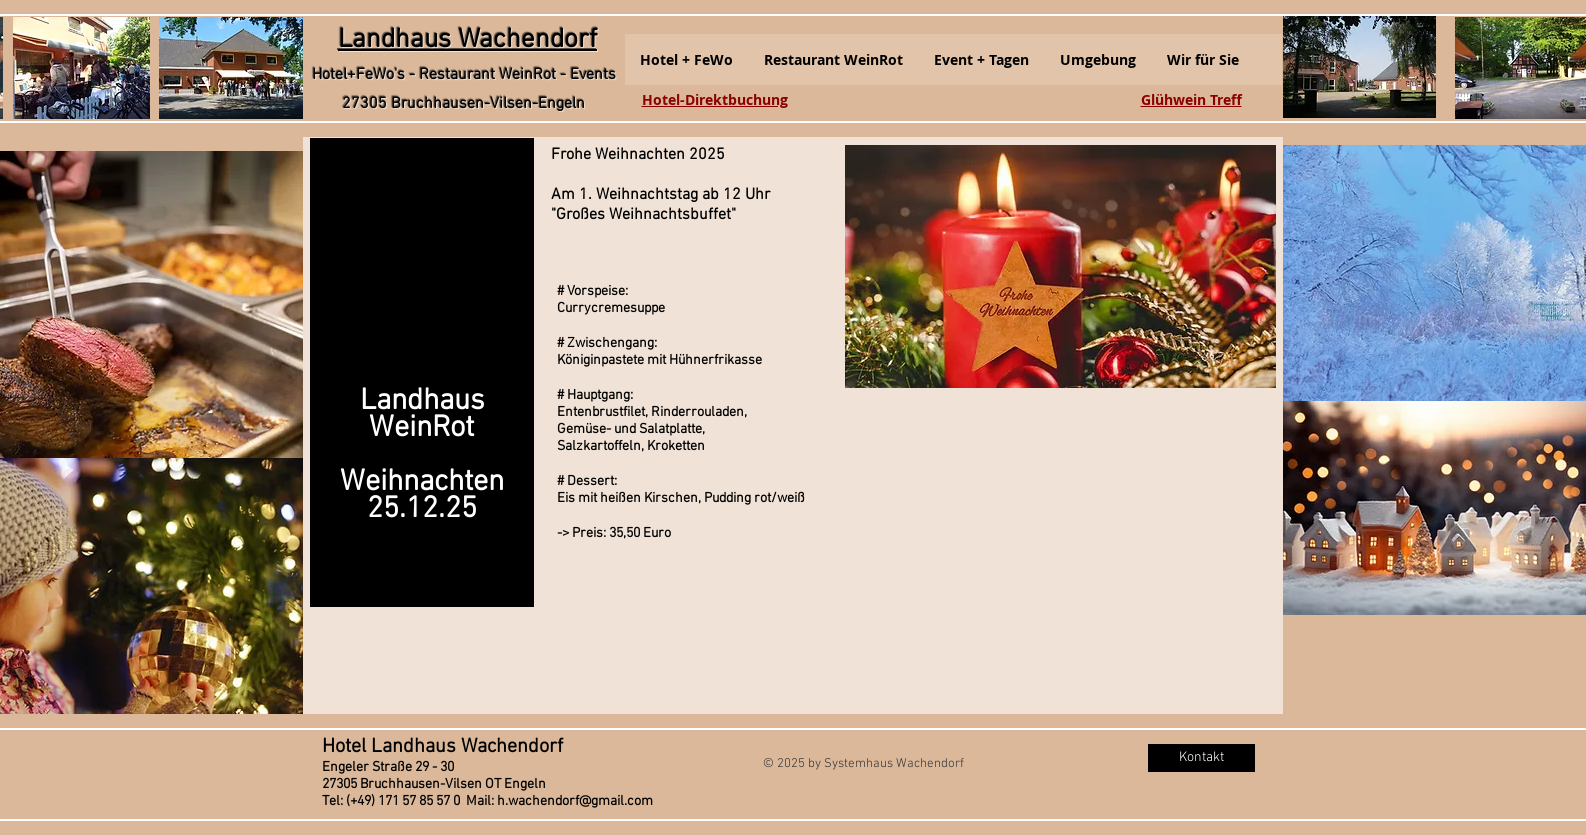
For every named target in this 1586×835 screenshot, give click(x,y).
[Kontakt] (1201, 758)
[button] (686, 59)
